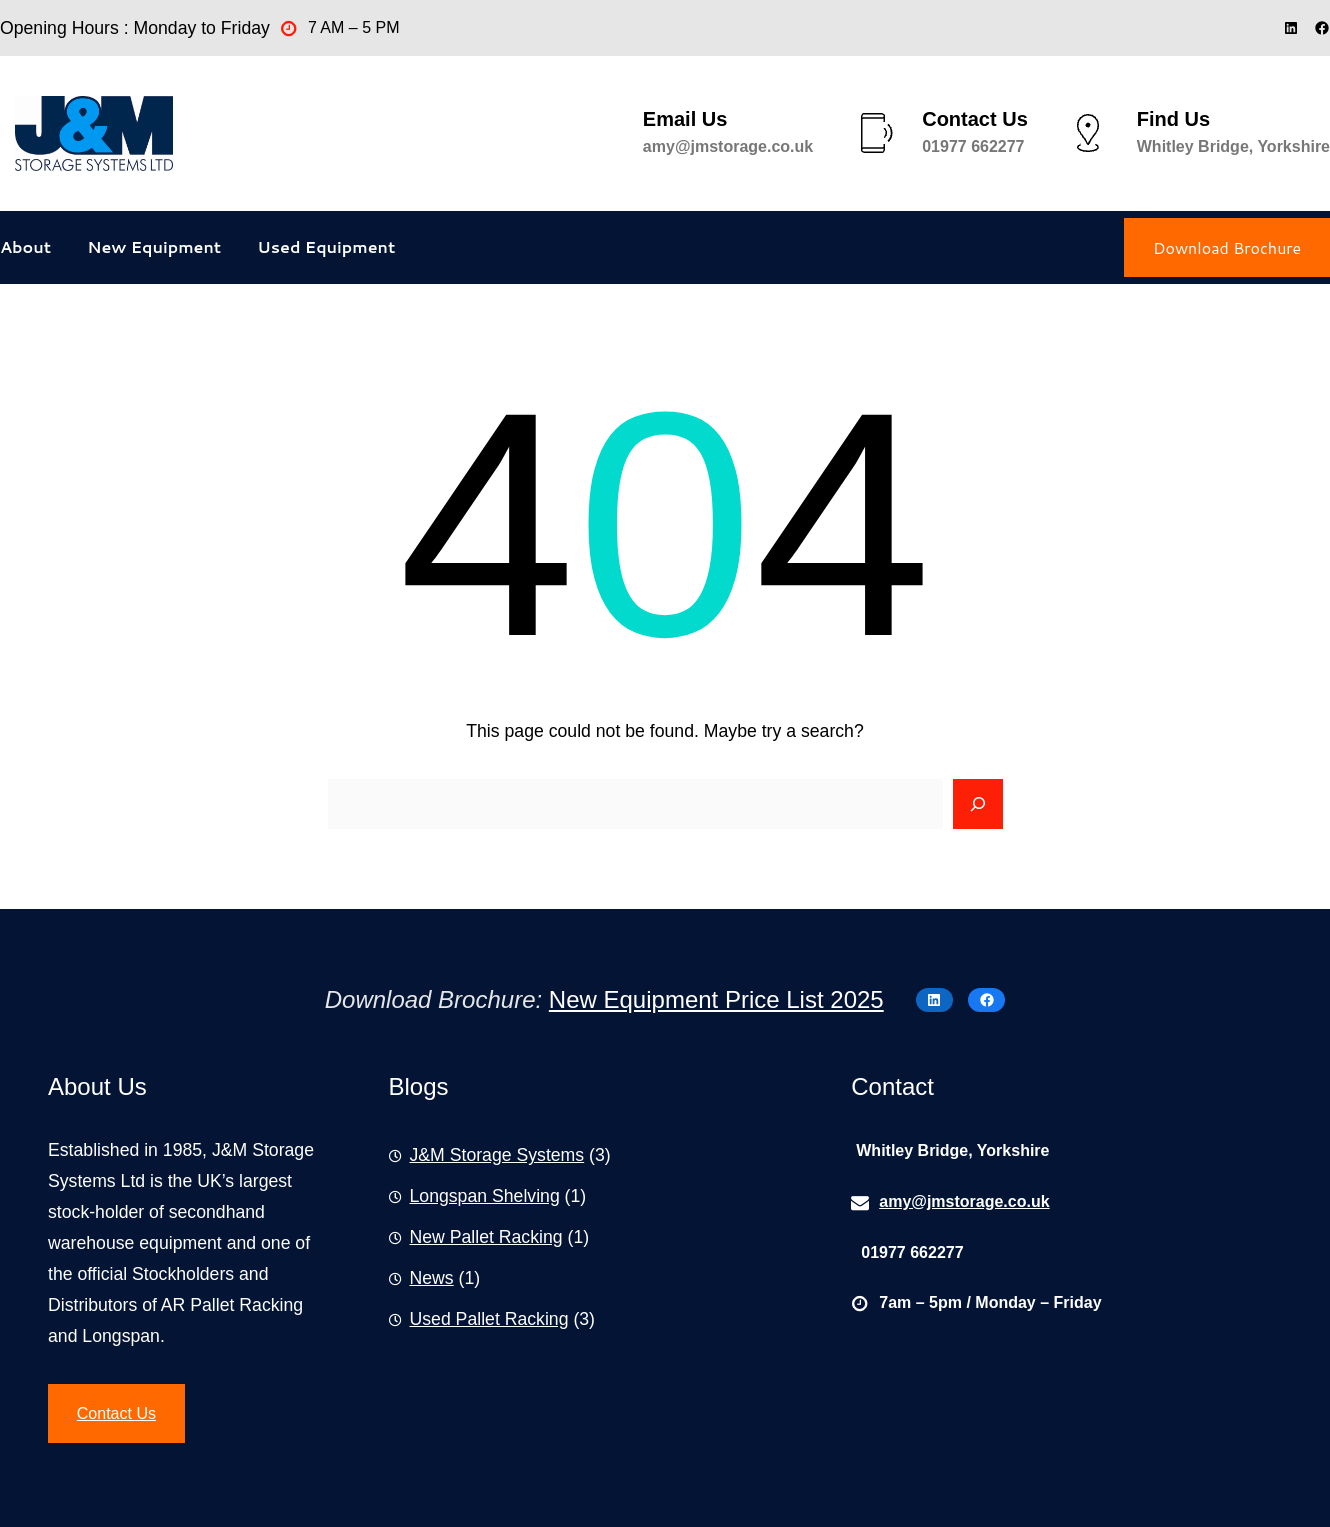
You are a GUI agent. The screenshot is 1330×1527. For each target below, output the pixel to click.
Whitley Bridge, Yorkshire (1233, 146)
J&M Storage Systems (497, 1155)
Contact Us (116, 1413)
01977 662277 (973, 146)
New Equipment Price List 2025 (716, 999)
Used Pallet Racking (489, 1319)
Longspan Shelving (485, 1196)
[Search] (978, 804)
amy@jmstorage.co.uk (728, 146)
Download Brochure (1227, 247)
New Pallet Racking (486, 1237)
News (432, 1278)
